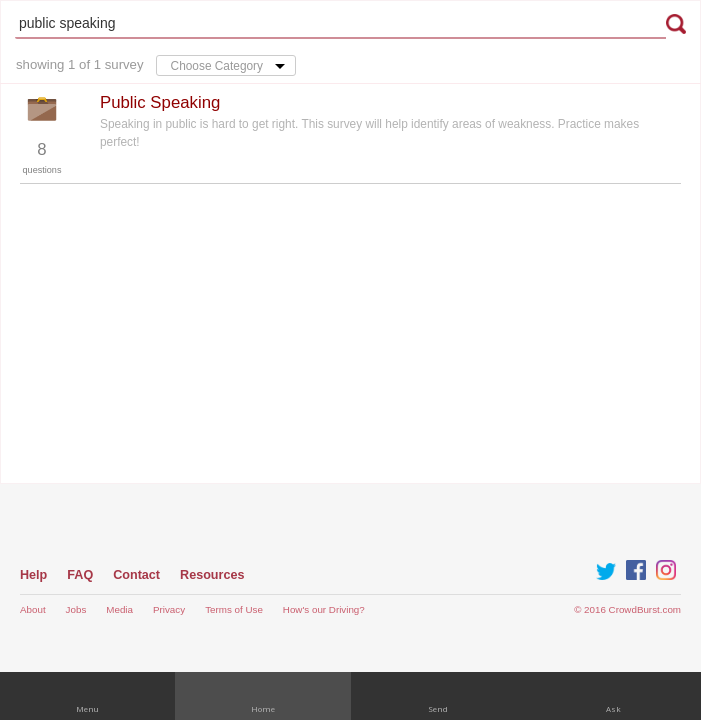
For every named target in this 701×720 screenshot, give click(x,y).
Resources (212, 575)
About (33, 609)
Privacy (169, 609)
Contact (136, 575)
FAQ (80, 575)
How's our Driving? (324, 609)
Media (119, 609)
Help (33, 575)
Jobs (76, 609)
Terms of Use (234, 609)
